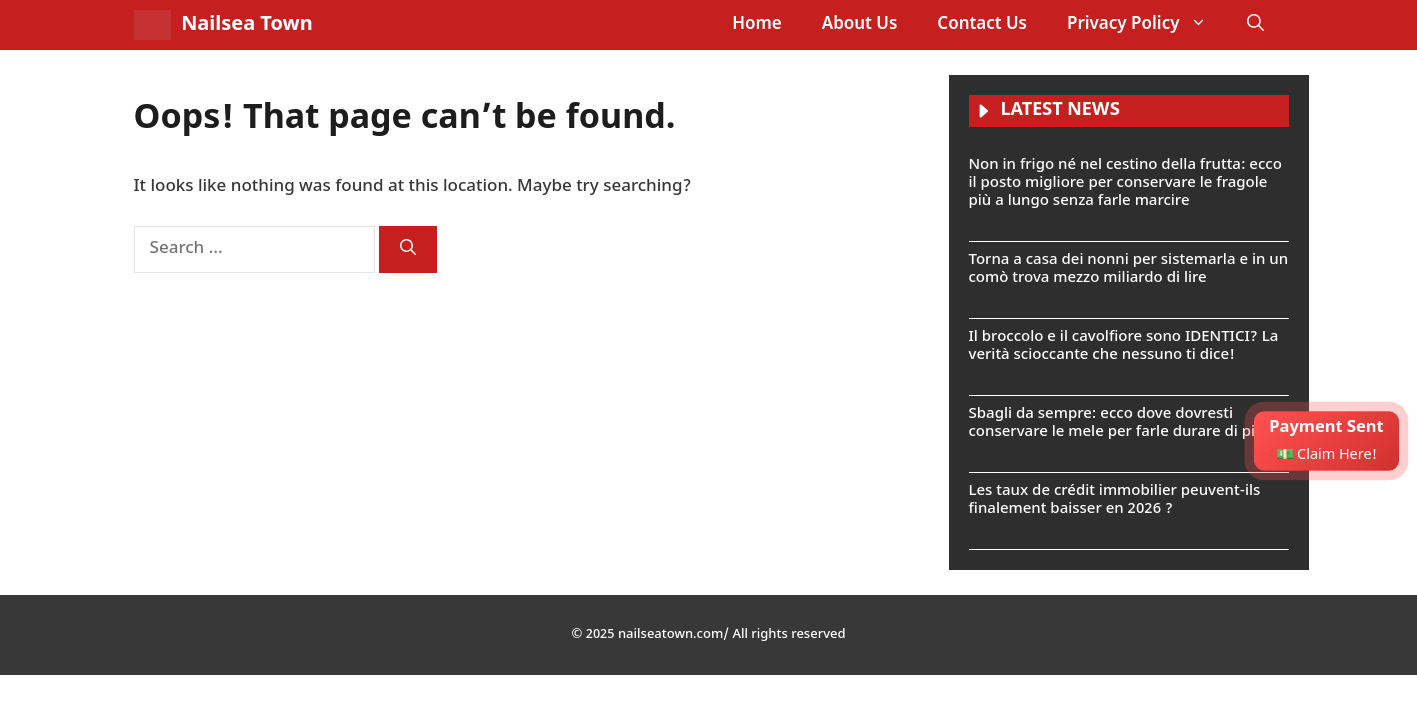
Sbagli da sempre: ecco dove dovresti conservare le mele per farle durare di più (1117, 423)
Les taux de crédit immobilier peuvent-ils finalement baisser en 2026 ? (1115, 500)
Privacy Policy (1147, 25)
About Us (860, 25)
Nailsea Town (247, 25)
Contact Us (982, 25)
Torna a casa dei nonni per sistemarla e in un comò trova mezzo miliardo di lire (1129, 269)
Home (757, 25)
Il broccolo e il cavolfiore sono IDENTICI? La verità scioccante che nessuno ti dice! (1124, 346)
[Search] (408, 249)
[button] (1255, 25)
